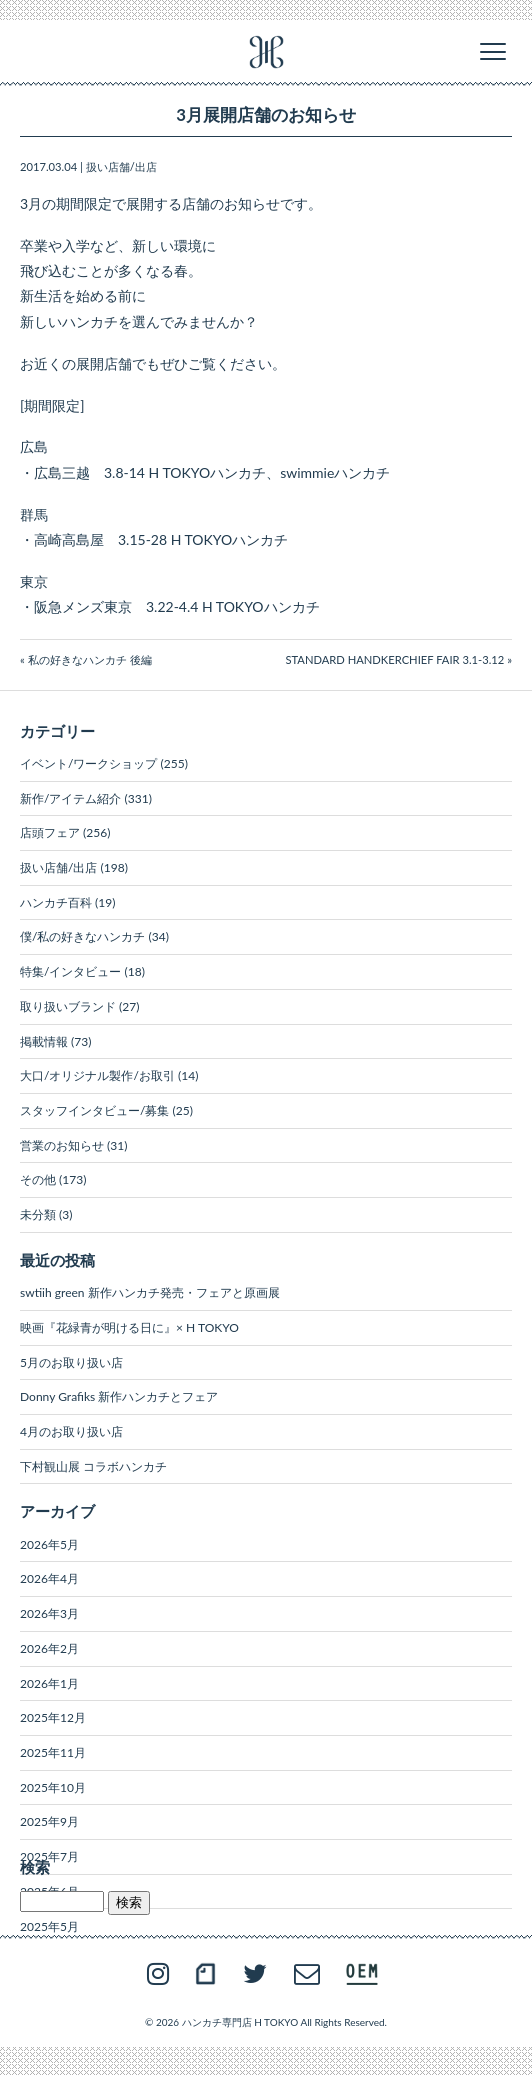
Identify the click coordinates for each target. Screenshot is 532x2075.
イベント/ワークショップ (88, 763)
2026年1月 (49, 1683)
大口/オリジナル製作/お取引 (97, 1075)
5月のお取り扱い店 (71, 1362)
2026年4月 (49, 1578)
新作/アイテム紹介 (70, 798)
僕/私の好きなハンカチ (82, 936)
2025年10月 (53, 1787)
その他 (38, 1179)
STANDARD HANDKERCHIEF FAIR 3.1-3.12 (394, 659)
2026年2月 (49, 1648)
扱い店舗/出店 (121, 166)
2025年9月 (49, 1821)
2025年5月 (49, 1926)
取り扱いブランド (68, 1006)
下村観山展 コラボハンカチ (93, 1466)
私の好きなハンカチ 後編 (90, 659)
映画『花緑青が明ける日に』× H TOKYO (129, 1327)
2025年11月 (53, 1752)
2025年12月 (53, 1717)
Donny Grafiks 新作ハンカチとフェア (119, 1396)
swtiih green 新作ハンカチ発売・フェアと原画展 (150, 1292)
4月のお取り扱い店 (71, 1431)
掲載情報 (44, 1041)
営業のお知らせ (62, 1145)
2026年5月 (49, 1544)
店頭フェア (50, 832)
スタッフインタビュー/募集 (94, 1110)
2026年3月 (49, 1613)
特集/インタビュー (70, 971)
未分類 (38, 1214)
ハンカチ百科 (56, 902)
